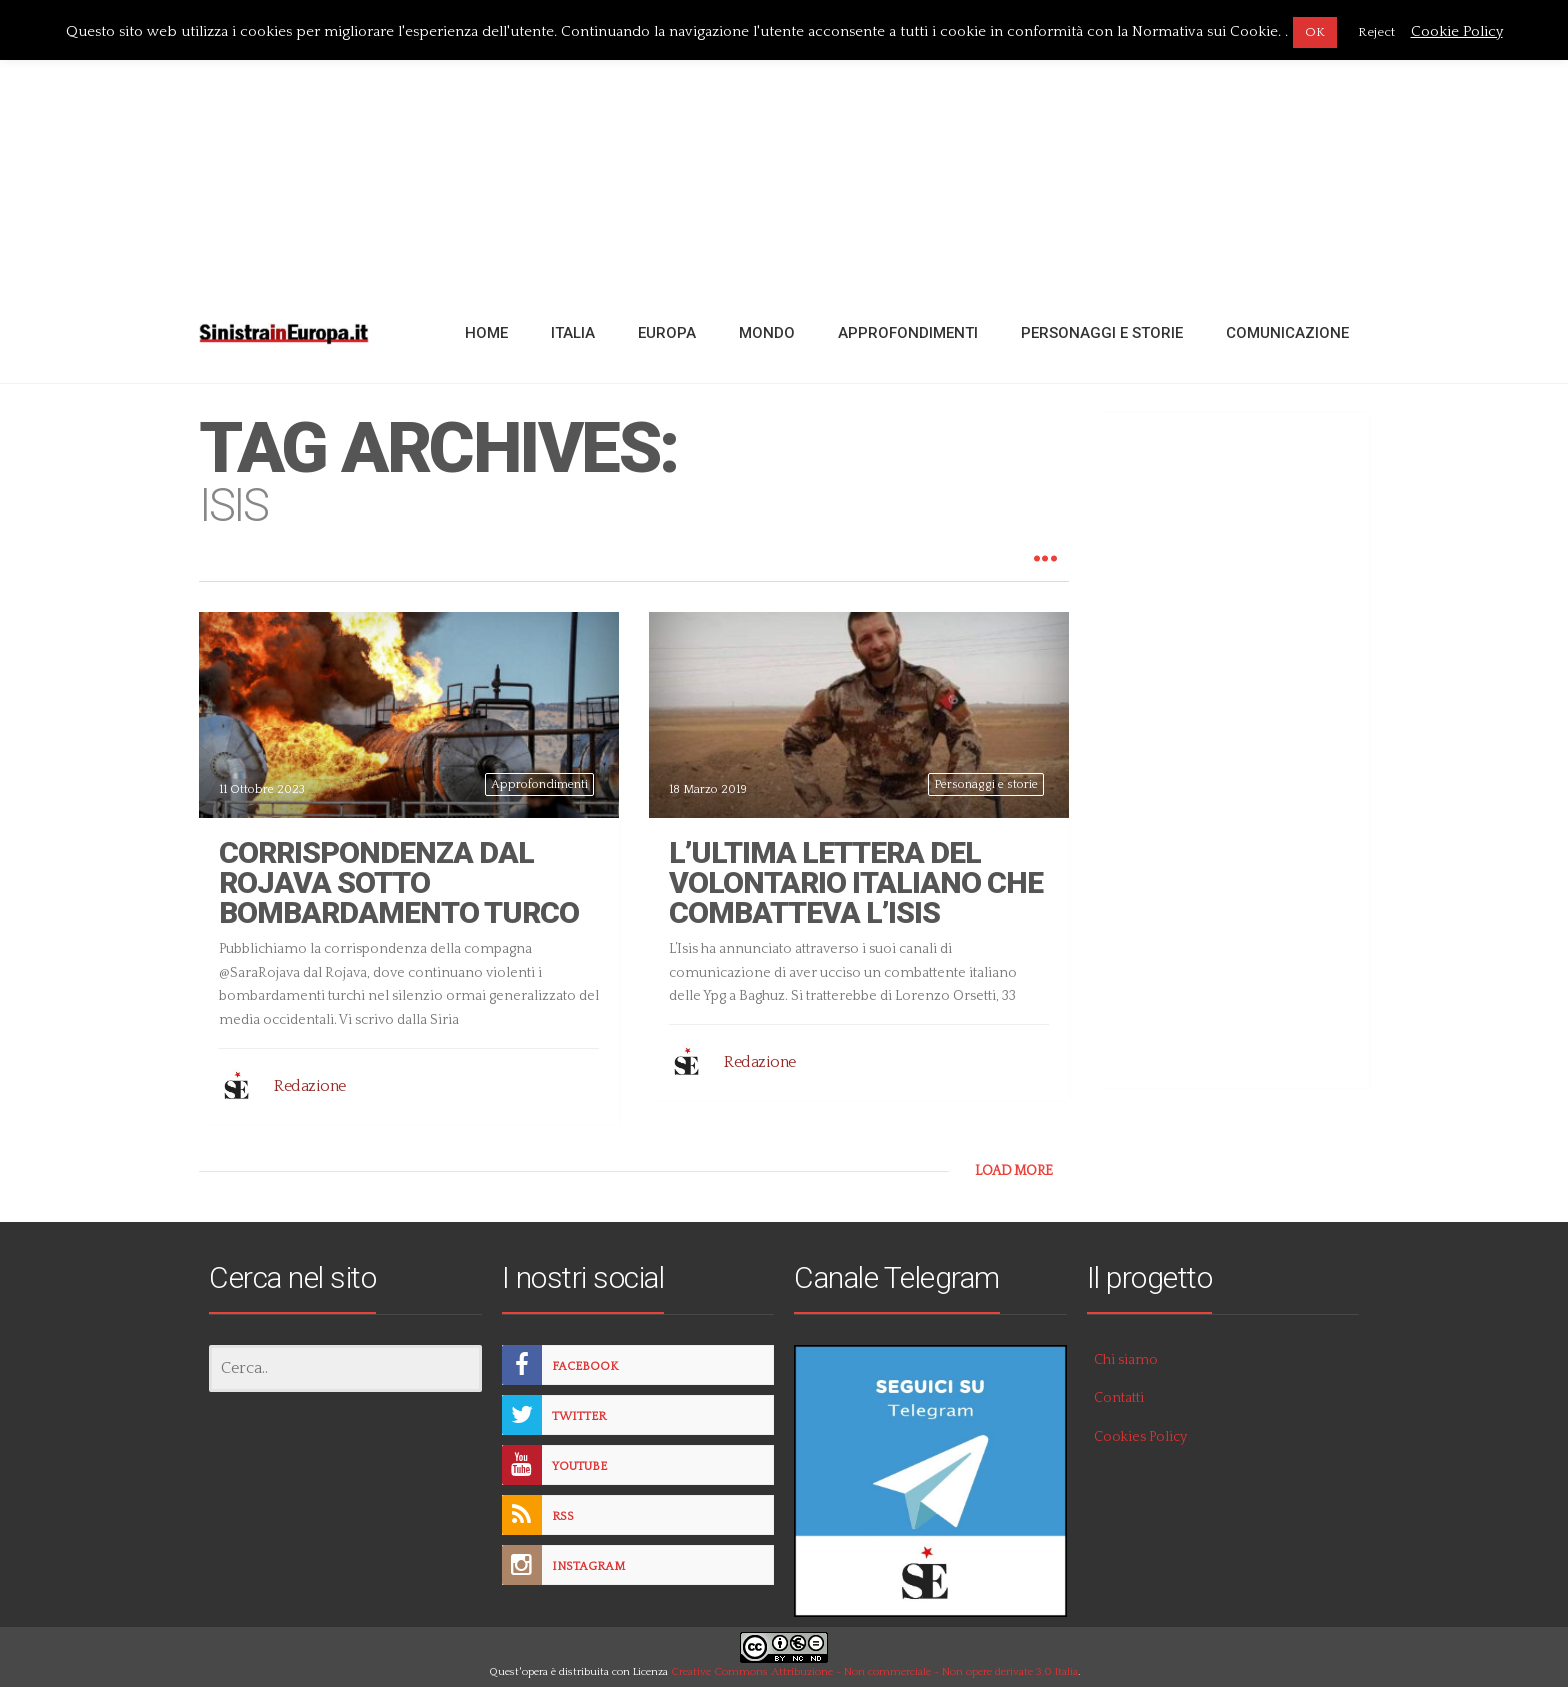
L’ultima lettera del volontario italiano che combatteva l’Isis (856, 882)
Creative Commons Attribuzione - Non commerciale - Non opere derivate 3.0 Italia (874, 1672)
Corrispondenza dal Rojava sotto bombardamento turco (399, 882)
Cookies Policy (1140, 1437)
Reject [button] (1376, 32)
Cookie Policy (1457, 31)
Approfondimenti (539, 784)
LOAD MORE (1014, 1171)
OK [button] (1315, 32)
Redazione (310, 1086)
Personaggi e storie (986, 784)
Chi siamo (1126, 1360)
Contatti (1119, 1398)
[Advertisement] (784, 143)
